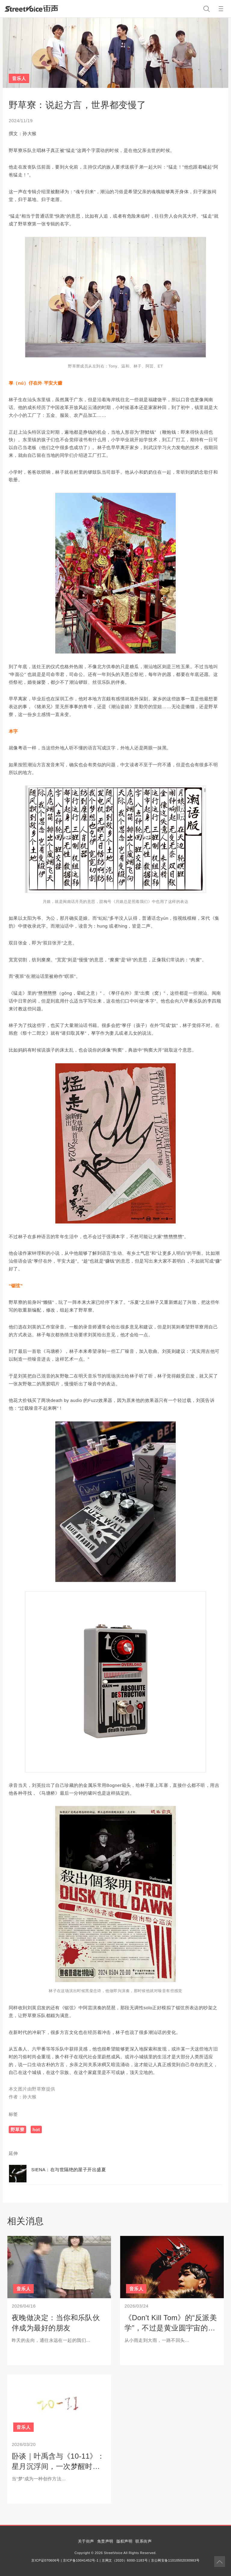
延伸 (13, 2153)
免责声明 (105, 2541)
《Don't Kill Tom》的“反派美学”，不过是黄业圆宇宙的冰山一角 (171, 2328)
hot (36, 2129)
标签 (13, 2114)
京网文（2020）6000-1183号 (125, 2560)
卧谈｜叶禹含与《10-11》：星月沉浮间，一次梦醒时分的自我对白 (58, 2466)
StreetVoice (31, 8)
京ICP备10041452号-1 (80, 2560)
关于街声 (86, 2541)
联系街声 (143, 2541)
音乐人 (19, 78)
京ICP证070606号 (45, 2560)
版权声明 (124, 2541)
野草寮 (17, 2129)
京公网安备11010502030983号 (175, 2560)
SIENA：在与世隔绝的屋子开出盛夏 (68, 2169)
